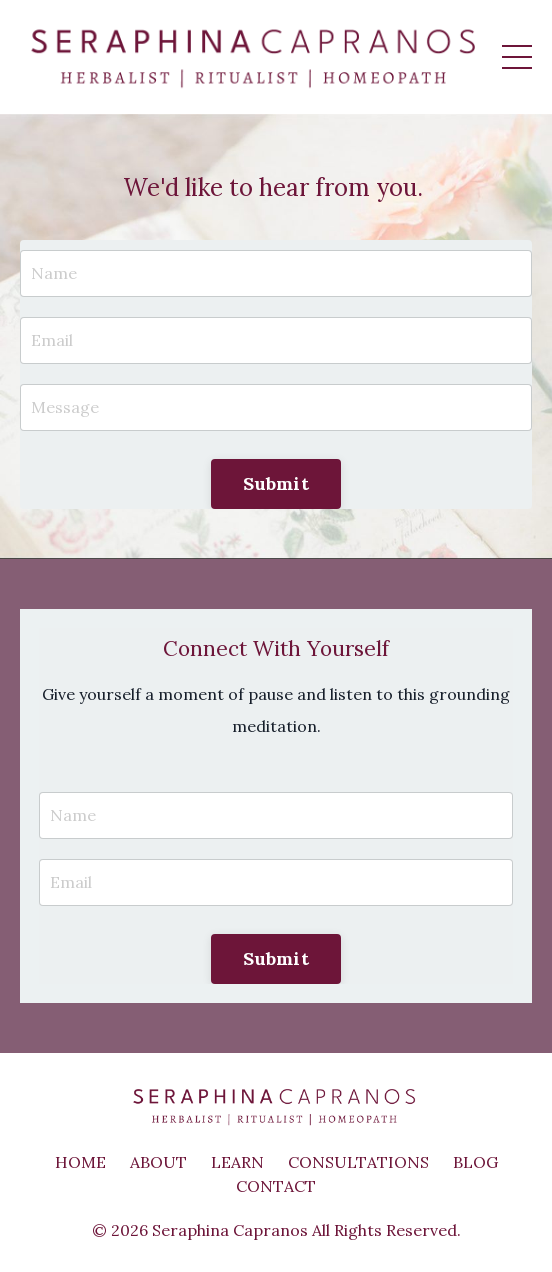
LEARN (237, 1162)
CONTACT (276, 1186)
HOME (80, 1162)
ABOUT (158, 1162)
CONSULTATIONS (358, 1162)
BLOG (475, 1162)
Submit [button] (276, 483)
